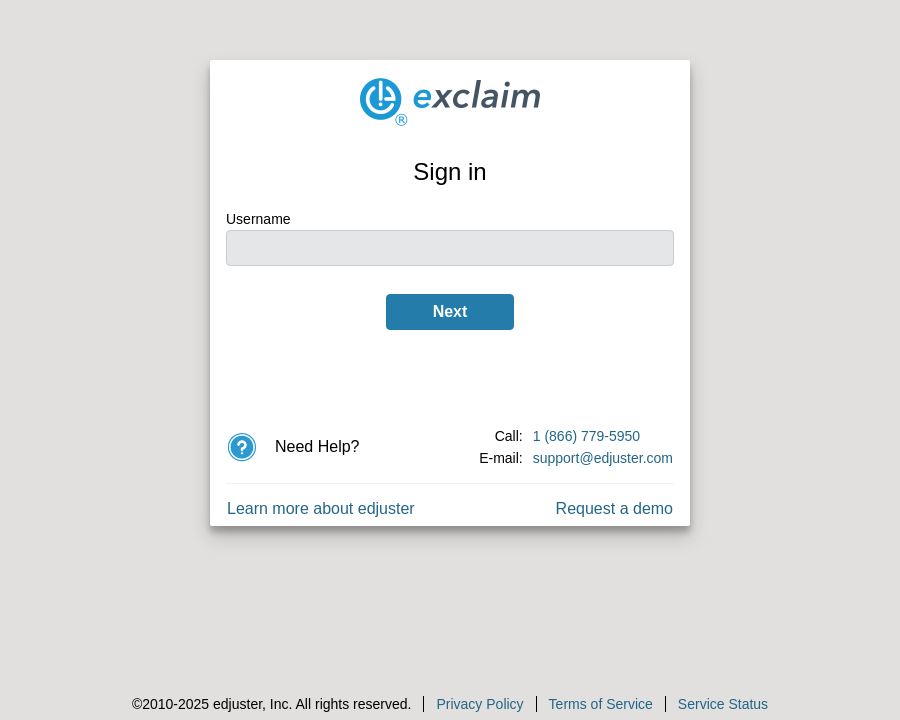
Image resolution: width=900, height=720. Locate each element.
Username (258, 219)
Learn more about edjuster (321, 508)
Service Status (723, 704)
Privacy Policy (479, 704)
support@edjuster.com (603, 458)
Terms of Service (601, 704)
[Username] (450, 248)
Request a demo (614, 508)
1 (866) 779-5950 (586, 436)
